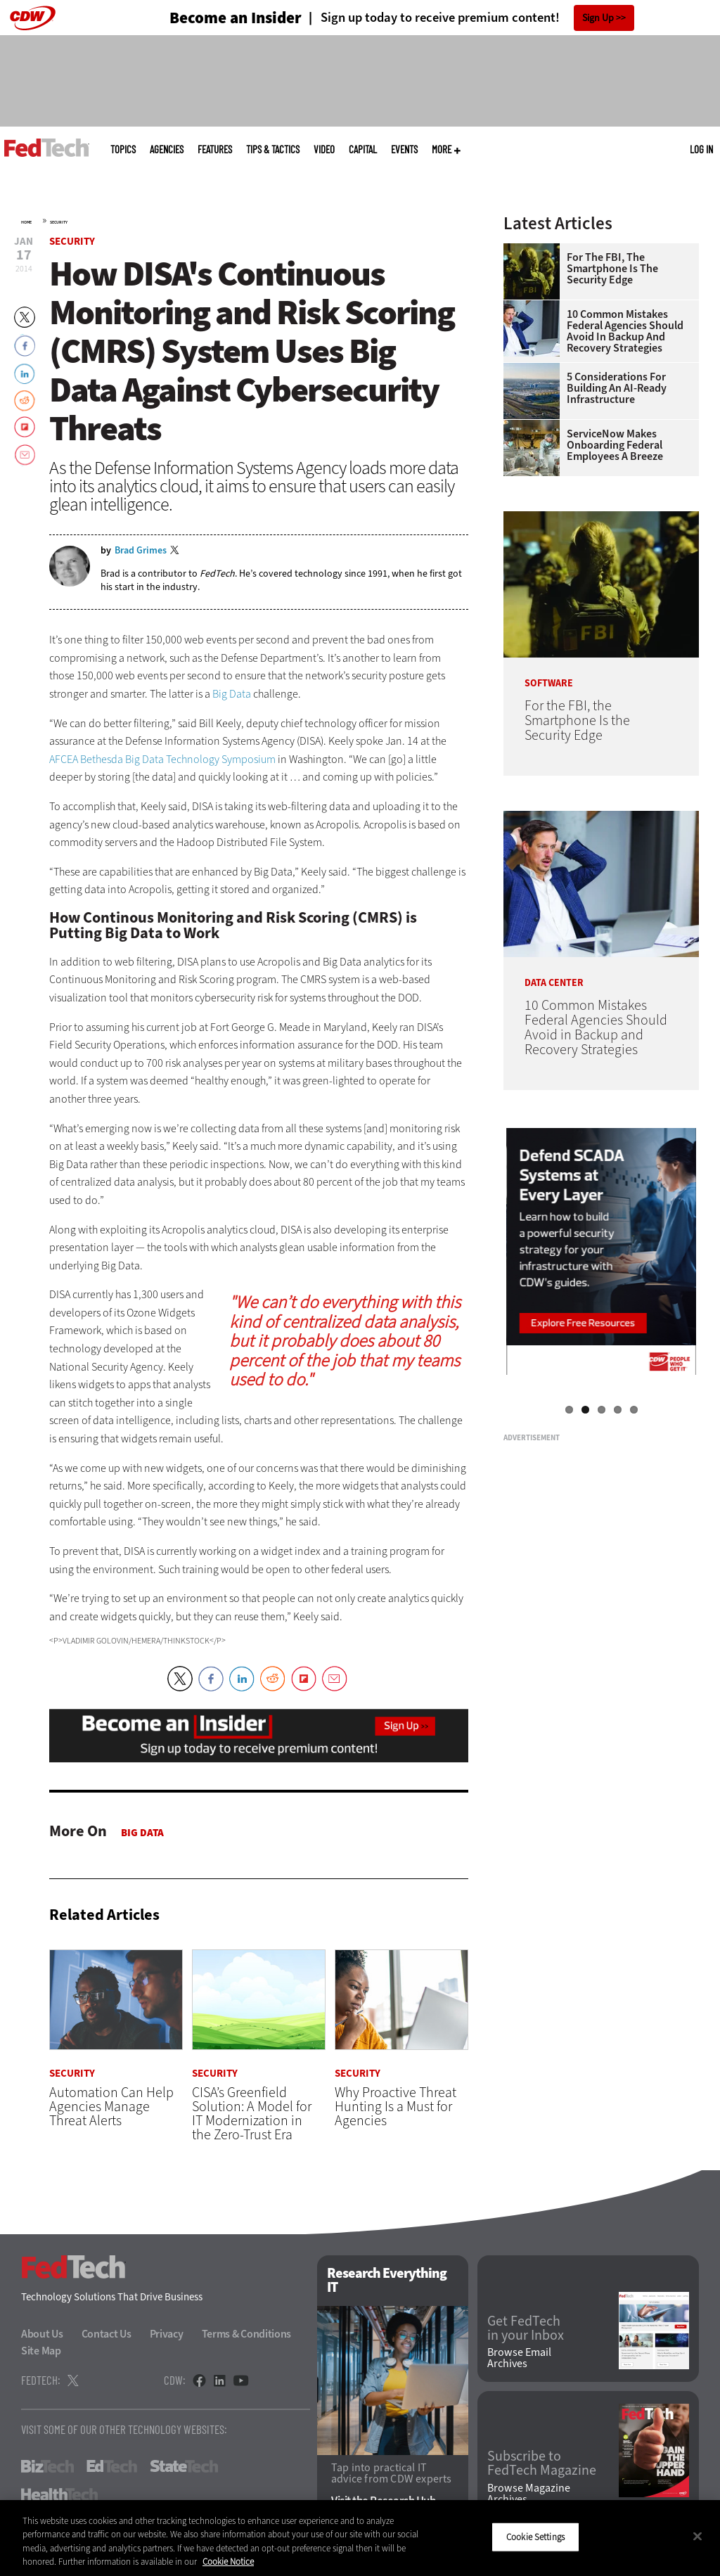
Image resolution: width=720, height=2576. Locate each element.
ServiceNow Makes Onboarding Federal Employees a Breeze (615, 445)
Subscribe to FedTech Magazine (541, 2463)
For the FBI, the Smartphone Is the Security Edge (612, 269)
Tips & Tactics (273, 149)
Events (404, 149)
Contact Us (106, 2333)
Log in (701, 149)
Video (324, 149)
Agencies (167, 149)
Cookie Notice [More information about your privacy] (228, 2562)
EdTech (111, 2466)
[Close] (697, 2535)
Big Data (231, 693)
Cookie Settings (535, 2537)
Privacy (167, 2333)
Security (59, 222)
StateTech (184, 2466)
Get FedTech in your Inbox (525, 2328)
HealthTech (59, 2494)
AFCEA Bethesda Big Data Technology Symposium (162, 759)
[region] (360, 2538)
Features (215, 149)
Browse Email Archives (519, 2358)
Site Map (41, 2350)
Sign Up (598, 18)
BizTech (47, 2466)
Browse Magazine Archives (528, 2493)
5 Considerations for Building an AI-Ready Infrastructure (617, 388)
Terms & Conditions (247, 2333)
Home (26, 222)
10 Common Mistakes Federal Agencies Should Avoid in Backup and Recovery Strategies (625, 331)
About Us (42, 2333)
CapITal (363, 149)
